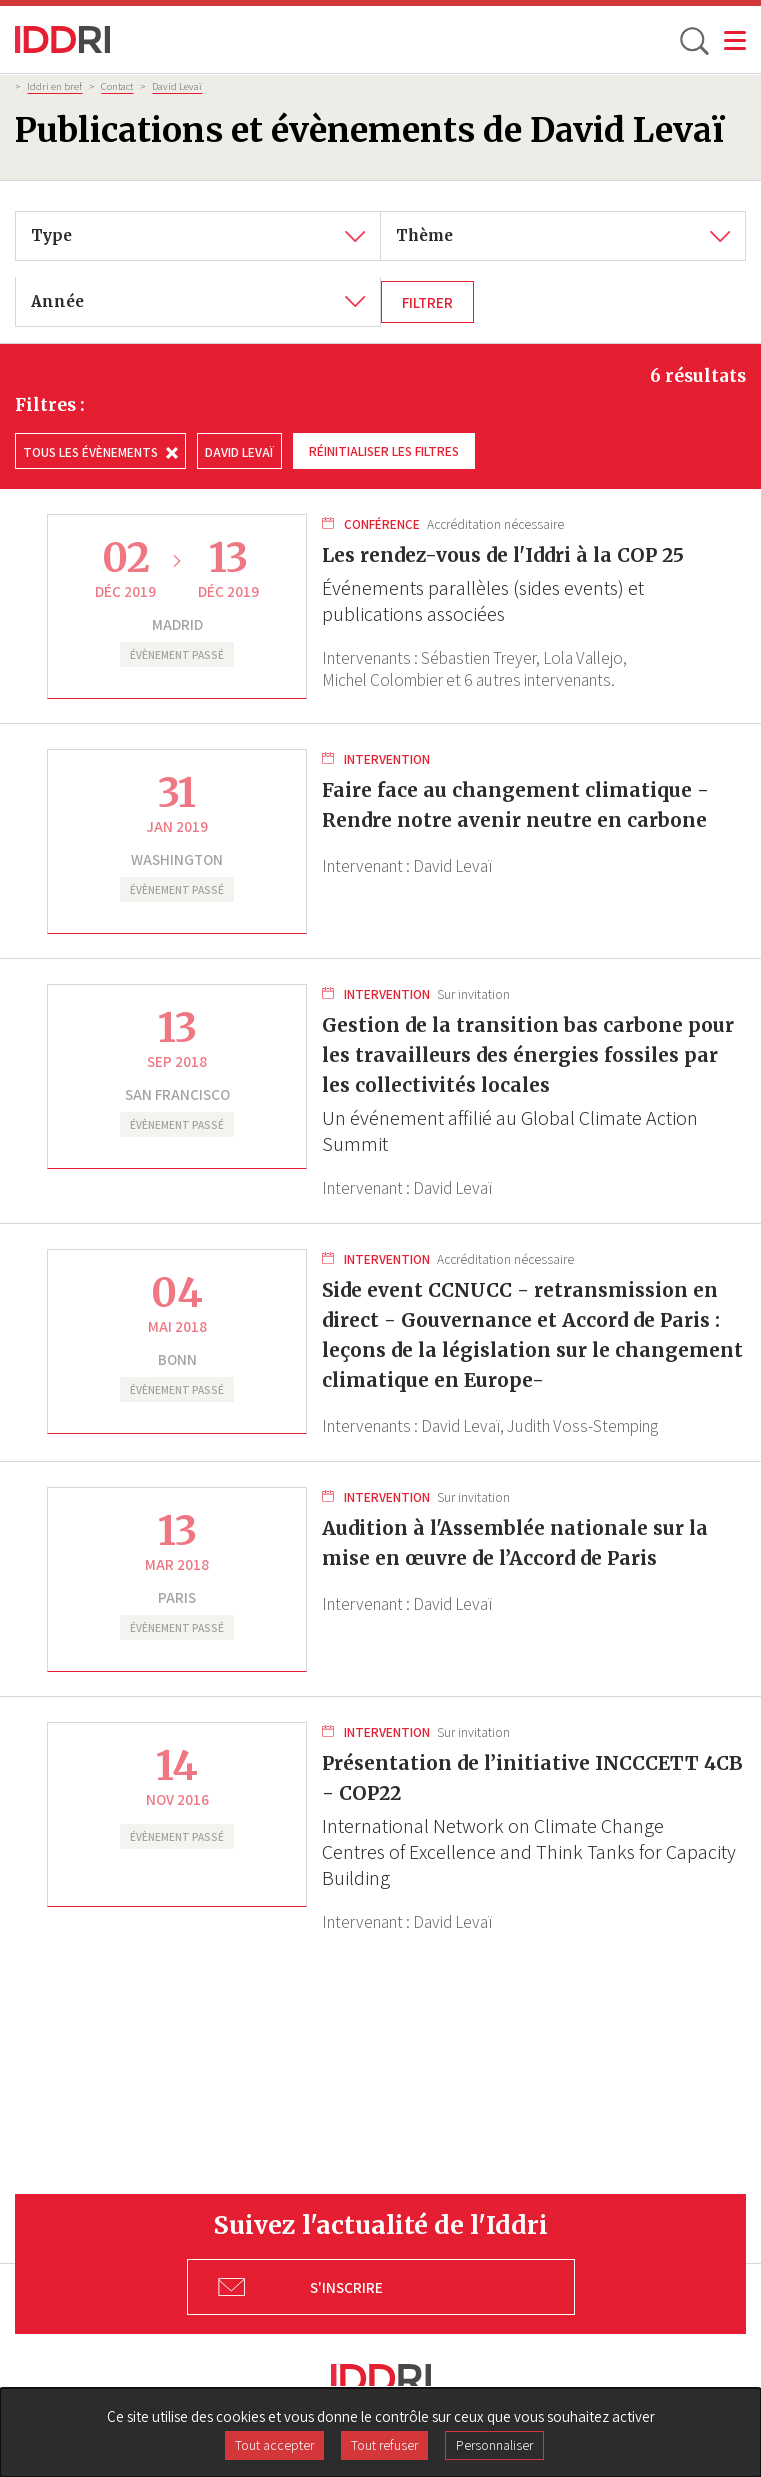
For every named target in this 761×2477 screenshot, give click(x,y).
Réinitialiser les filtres (384, 451)
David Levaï (177, 86)
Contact (117, 86)
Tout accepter (274, 2445)
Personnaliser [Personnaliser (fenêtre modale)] (494, 2445)
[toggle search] (693, 40)
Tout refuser (384, 2445)
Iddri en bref (54, 86)
